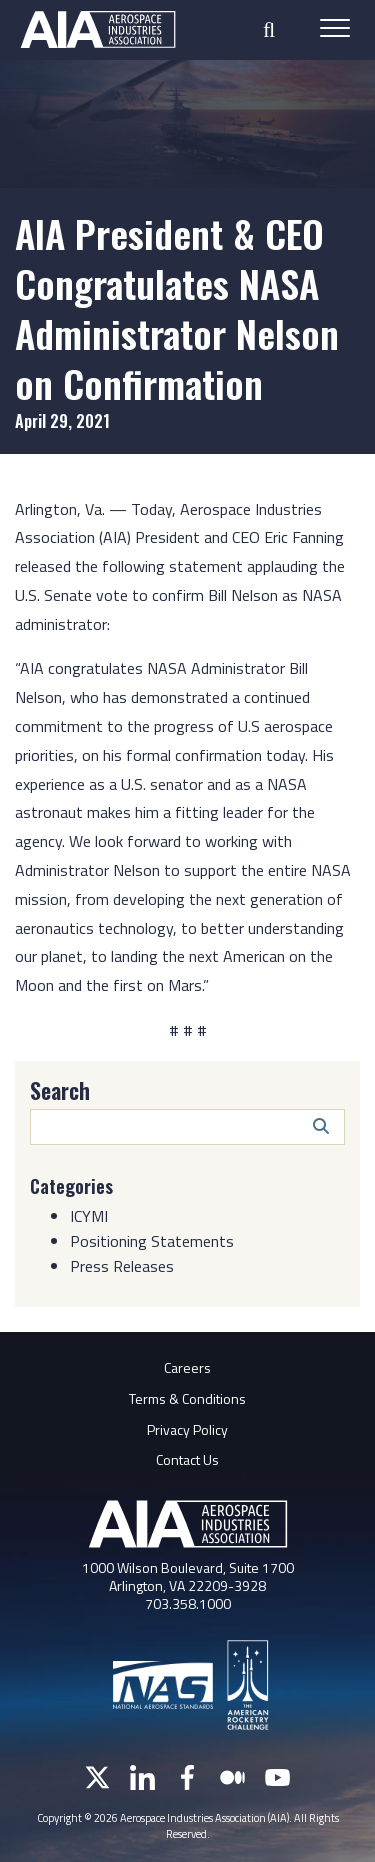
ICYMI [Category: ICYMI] (89, 1216)
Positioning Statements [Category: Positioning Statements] (152, 1241)
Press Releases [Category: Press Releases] (122, 1266)
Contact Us (187, 1459)
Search (60, 1090)
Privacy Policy (187, 1429)
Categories (71, 1186)
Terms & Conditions (187, 1398)
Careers (187, 1367)
